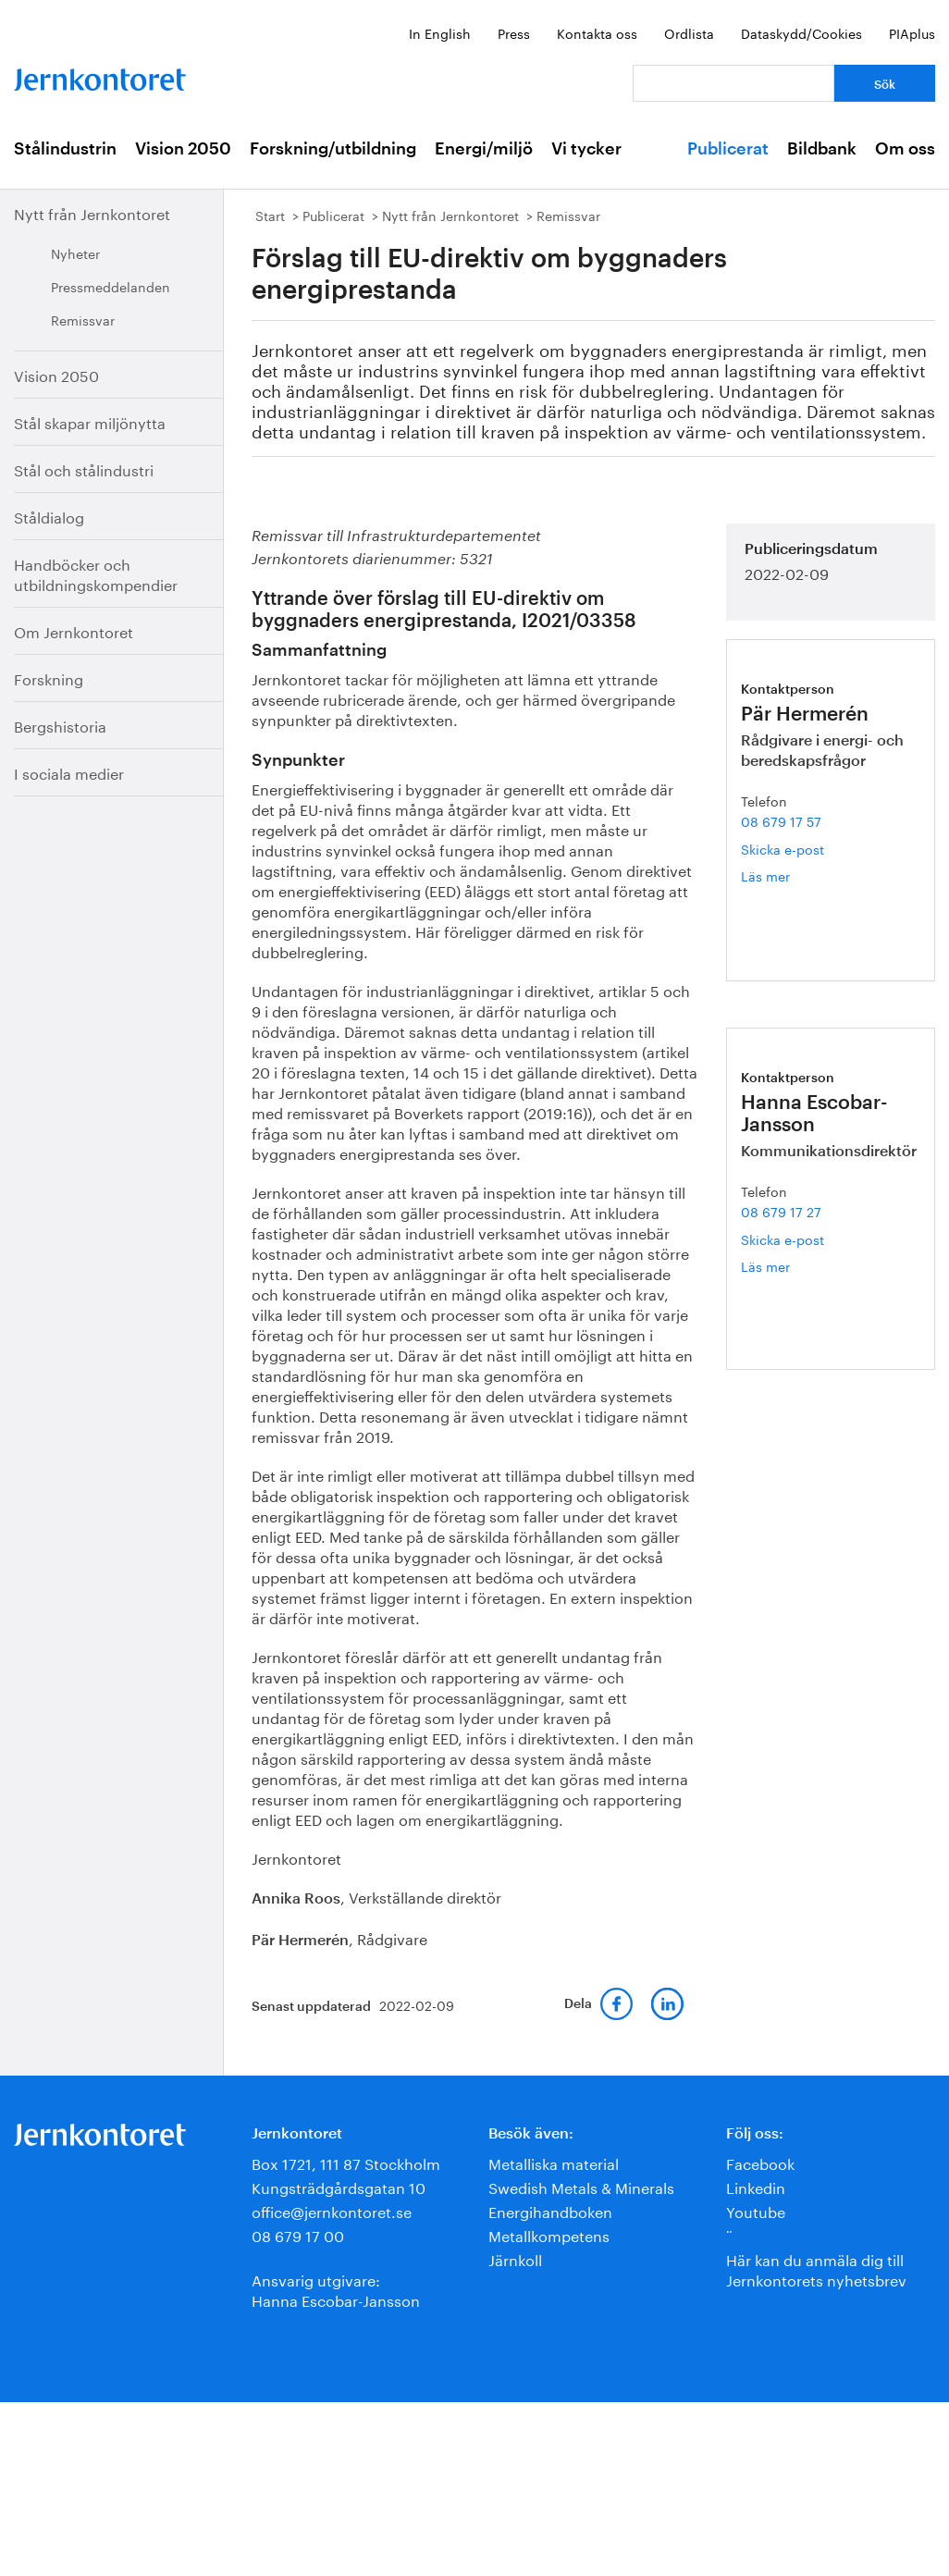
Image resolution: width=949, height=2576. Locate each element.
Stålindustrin (65, 149)
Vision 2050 (183, 149)
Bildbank (822, 149)
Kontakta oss (597, 32)
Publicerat (728, 149)
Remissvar (83, 319)
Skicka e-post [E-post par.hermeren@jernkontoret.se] (782, 848)
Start (270, 214)
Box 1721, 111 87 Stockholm (346, 2162)
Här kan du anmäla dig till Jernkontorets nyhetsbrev (816, 2268)
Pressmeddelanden (110, 286)
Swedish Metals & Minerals (581, 2186)
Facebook (760, 2162)
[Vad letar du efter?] (733, 83)
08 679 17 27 (781, 1211)
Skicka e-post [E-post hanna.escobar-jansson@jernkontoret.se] (782, 1238)
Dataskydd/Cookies (801, 32)
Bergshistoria (60, 724)
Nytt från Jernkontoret (92, 212)
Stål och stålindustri (84, 468)
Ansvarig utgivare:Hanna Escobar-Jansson (336, 2289)
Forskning (48, 677)
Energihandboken (550, 2210)
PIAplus (912, 32)
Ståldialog (49, 515)
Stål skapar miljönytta (90, 421)
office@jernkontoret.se (332, 2210)
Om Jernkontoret (73, 630)
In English (440, 32)
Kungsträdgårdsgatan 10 (338, 2186)
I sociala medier (69, 771)
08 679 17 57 (781, 820)
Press (514, 32)
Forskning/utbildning (333, 149)
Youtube (755, 2210)
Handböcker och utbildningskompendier (96, 573)
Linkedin (755, 2186)
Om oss (905, 149)
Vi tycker (586, 149)
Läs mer (796, 875)
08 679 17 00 (298, 2234)
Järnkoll (515, 2258)
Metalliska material (553, 2162)
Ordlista (689, 32)
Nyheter (75, 252)
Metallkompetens (549, 2234)
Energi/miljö (484, 149)
